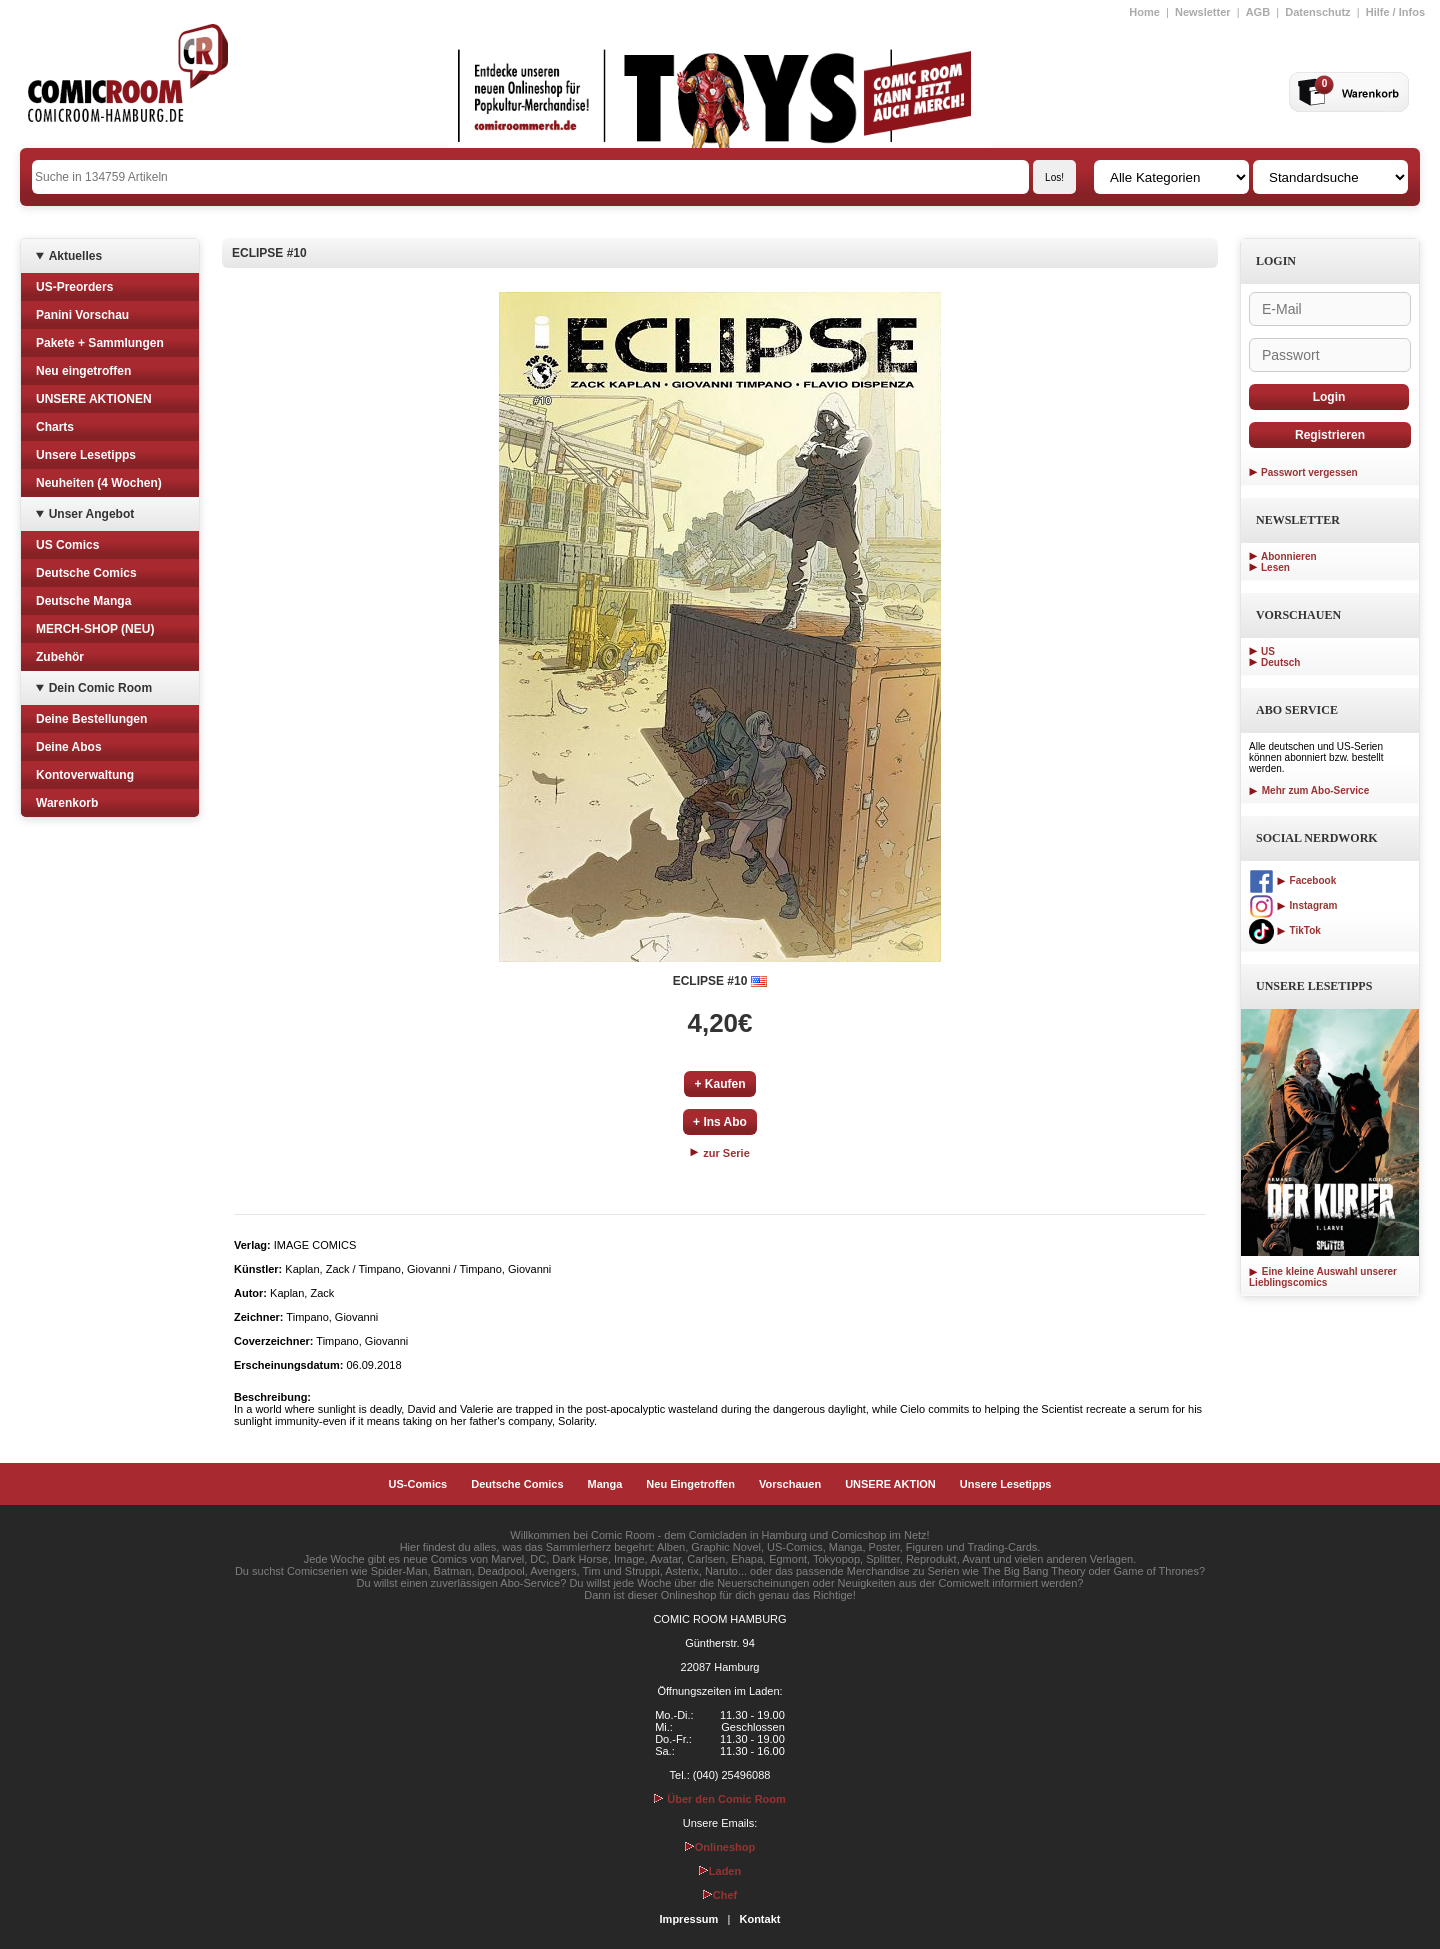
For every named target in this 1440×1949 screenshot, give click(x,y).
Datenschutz (1317, 12)
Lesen (1275, 567)
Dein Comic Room (100, 688)
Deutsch (1280, 662)
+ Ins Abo (720, 1122)
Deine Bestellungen (91, 719)
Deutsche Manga (83, 601)
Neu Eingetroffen (690, 1484)
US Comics (67, 545)
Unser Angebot (92, 514)
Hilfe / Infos (1395, 12)
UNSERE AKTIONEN (94, 399)
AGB (1258, 12)
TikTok (1285, 930)
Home (1144, 12)
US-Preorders (74, 287)
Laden (720, 1871)
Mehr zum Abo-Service (1309, 790)
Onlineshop (720, 1847)
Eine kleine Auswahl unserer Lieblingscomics (1323, 1277)
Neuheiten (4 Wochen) (99, 483)
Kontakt (759, 1919)
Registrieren (1330, 435)
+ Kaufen (719, 1084)
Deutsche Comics (86, 573)
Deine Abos (69, 747)
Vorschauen (790, 1484)
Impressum (689, 1919)
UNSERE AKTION (890, 1484)
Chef (720, 1895)
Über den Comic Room (720, 1799)
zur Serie (720, 1153)
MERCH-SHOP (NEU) (95, 629)
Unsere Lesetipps (86, 455)
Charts (55, 427)
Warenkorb (67, 803)
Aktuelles (75, 256)
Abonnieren (1289, 556)
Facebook (1292, 880)
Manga (605, 1484)
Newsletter (1203, 12)
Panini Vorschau (82, 315)
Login (1329, 397)
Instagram (1293, 905)
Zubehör (60, 657)
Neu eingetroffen (83, 371)
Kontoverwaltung (85, 775)
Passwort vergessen (1309, 472)
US (1268, 651)
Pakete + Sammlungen (100, 343)
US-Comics (418, 1484)
